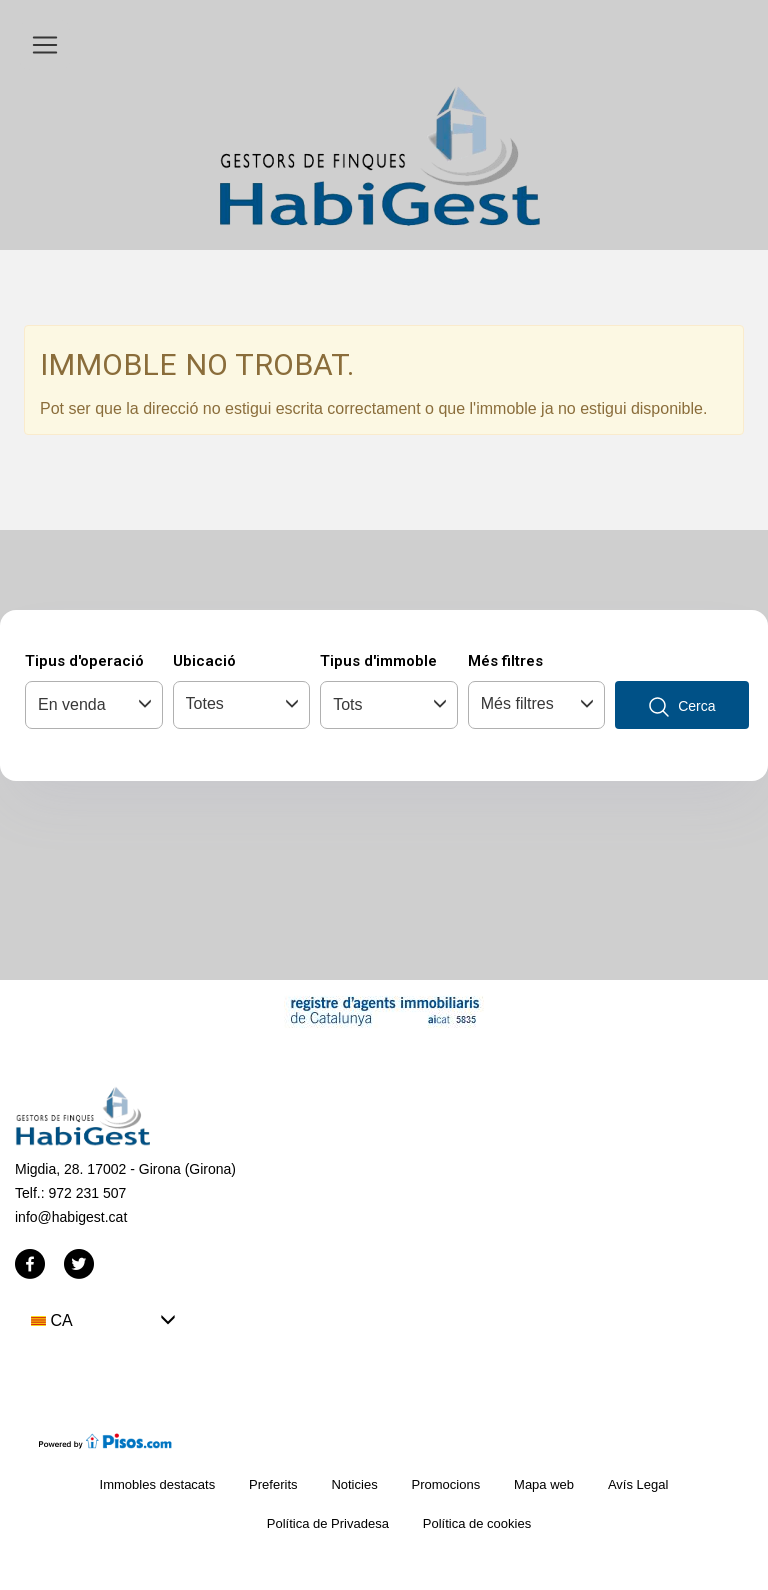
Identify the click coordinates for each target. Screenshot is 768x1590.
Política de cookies (477, 1523)
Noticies (354, 1484)
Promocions (446, 1484)
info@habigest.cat (71, 1217)
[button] (103, 1320)
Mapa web (544, 1484)
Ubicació (204, 661)
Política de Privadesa (328, 1523)
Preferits (273, 1484)
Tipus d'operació (84, 661)
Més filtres (505, 661)
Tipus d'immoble (378, 661)
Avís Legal (638, 1484)
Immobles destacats (158, 1484)
